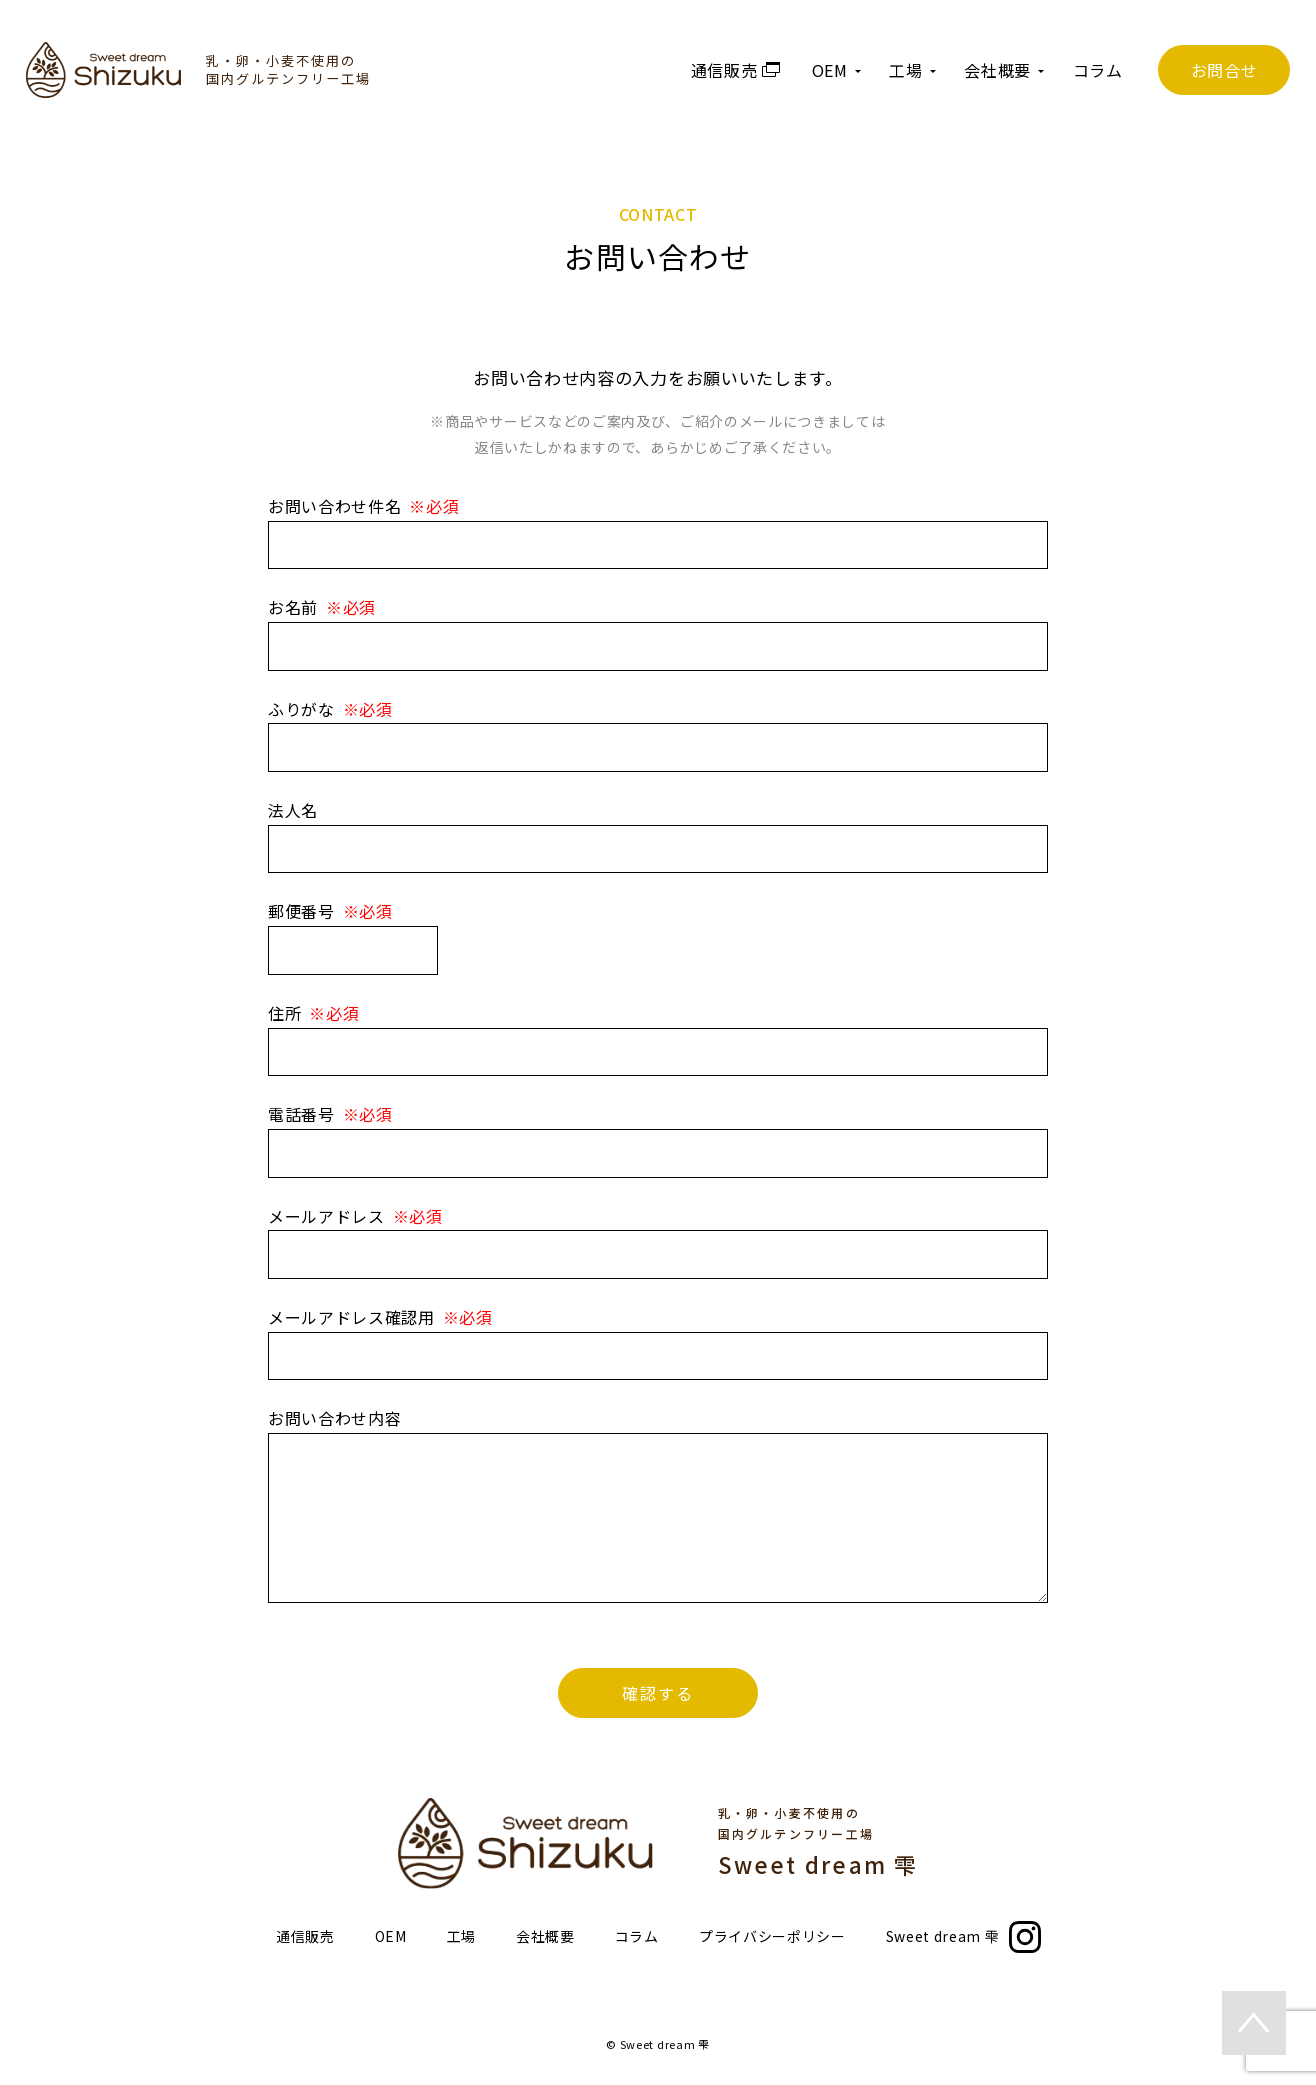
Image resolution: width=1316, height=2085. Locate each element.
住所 (284, 1013)
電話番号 (301, 1114)
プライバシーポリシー (772, 1936)
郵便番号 (301, 911)
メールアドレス (326, 1216)
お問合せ (1224, 70)
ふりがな (301, 709)
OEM (391, 1936)
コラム (1098, 70)
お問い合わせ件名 (334, 506)
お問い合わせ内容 (334, 1418)
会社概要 (545, 1936)
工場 (461, 1936)
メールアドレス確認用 (351, 1317)
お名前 (293, 607)
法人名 (293, 810)
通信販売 (305, 1936)
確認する (658, 1693)
